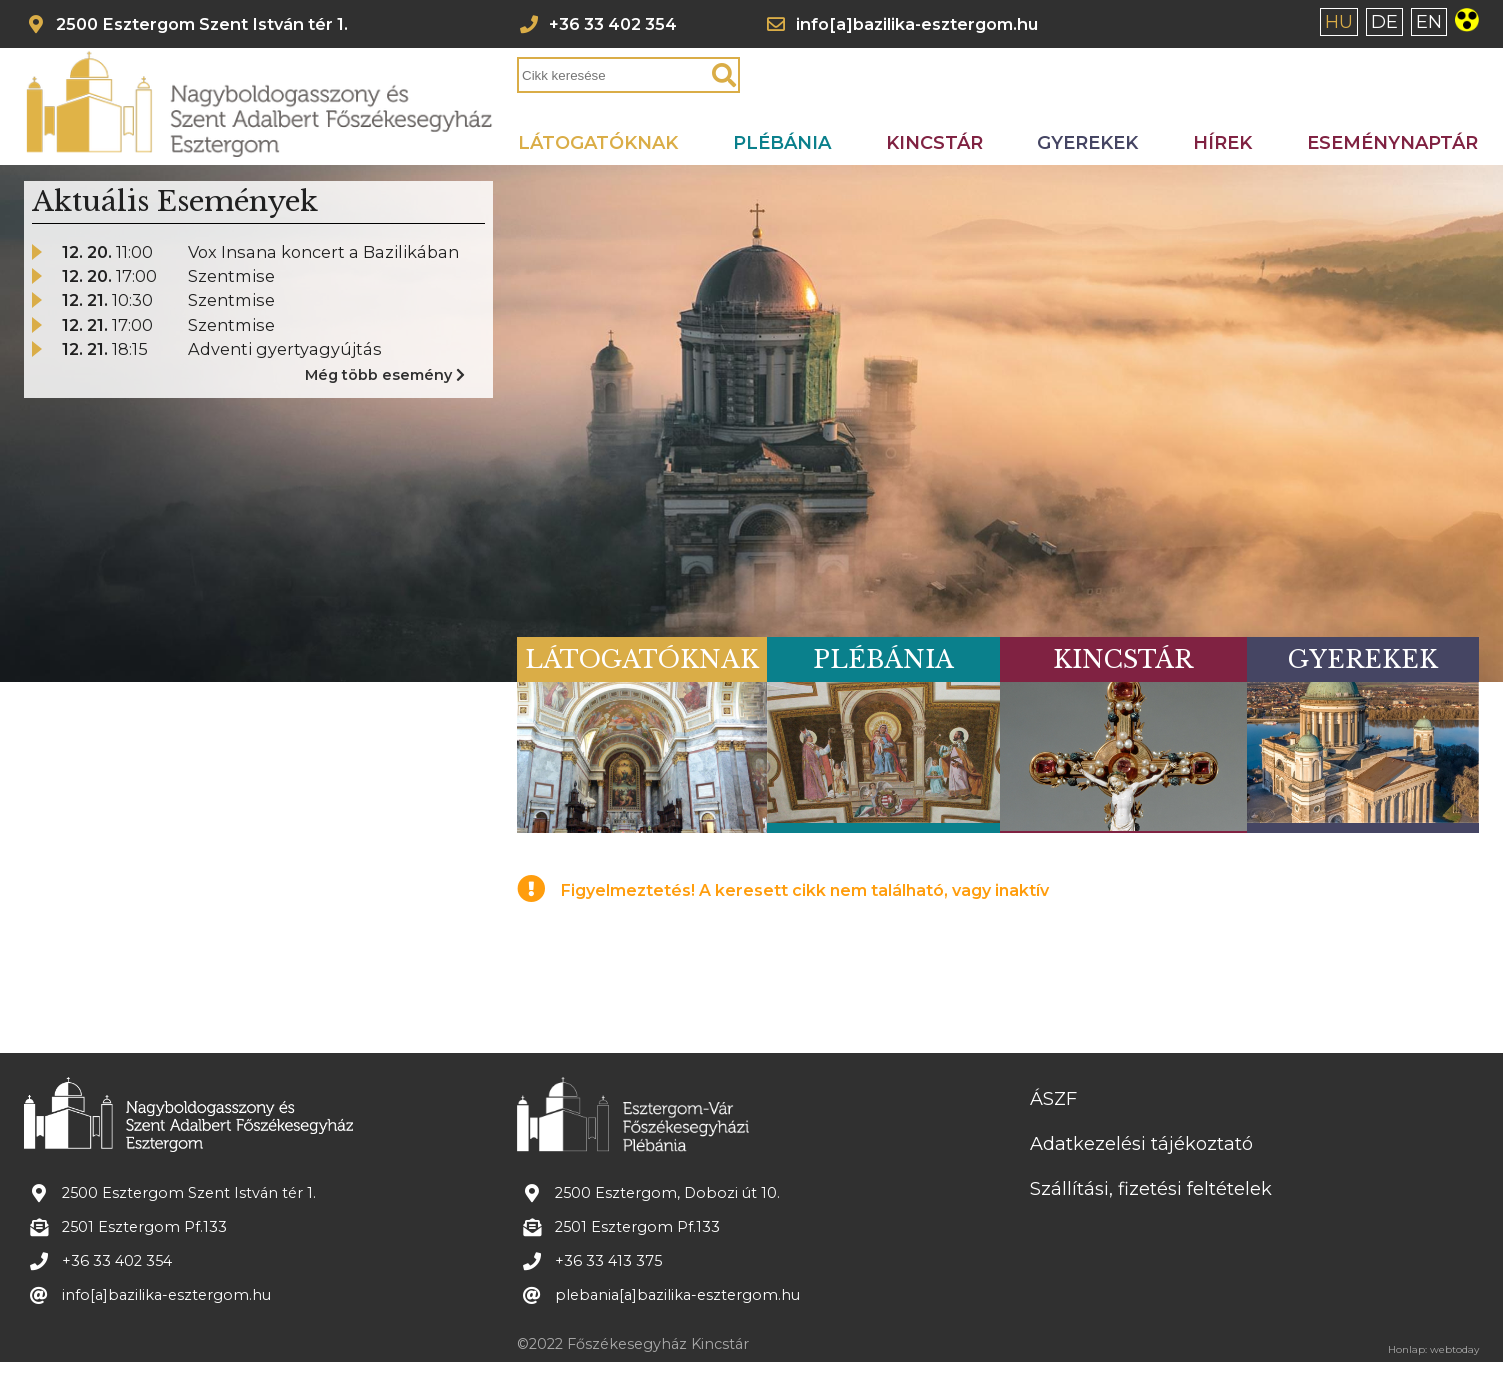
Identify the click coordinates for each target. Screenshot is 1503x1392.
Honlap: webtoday (1433, 1350)
